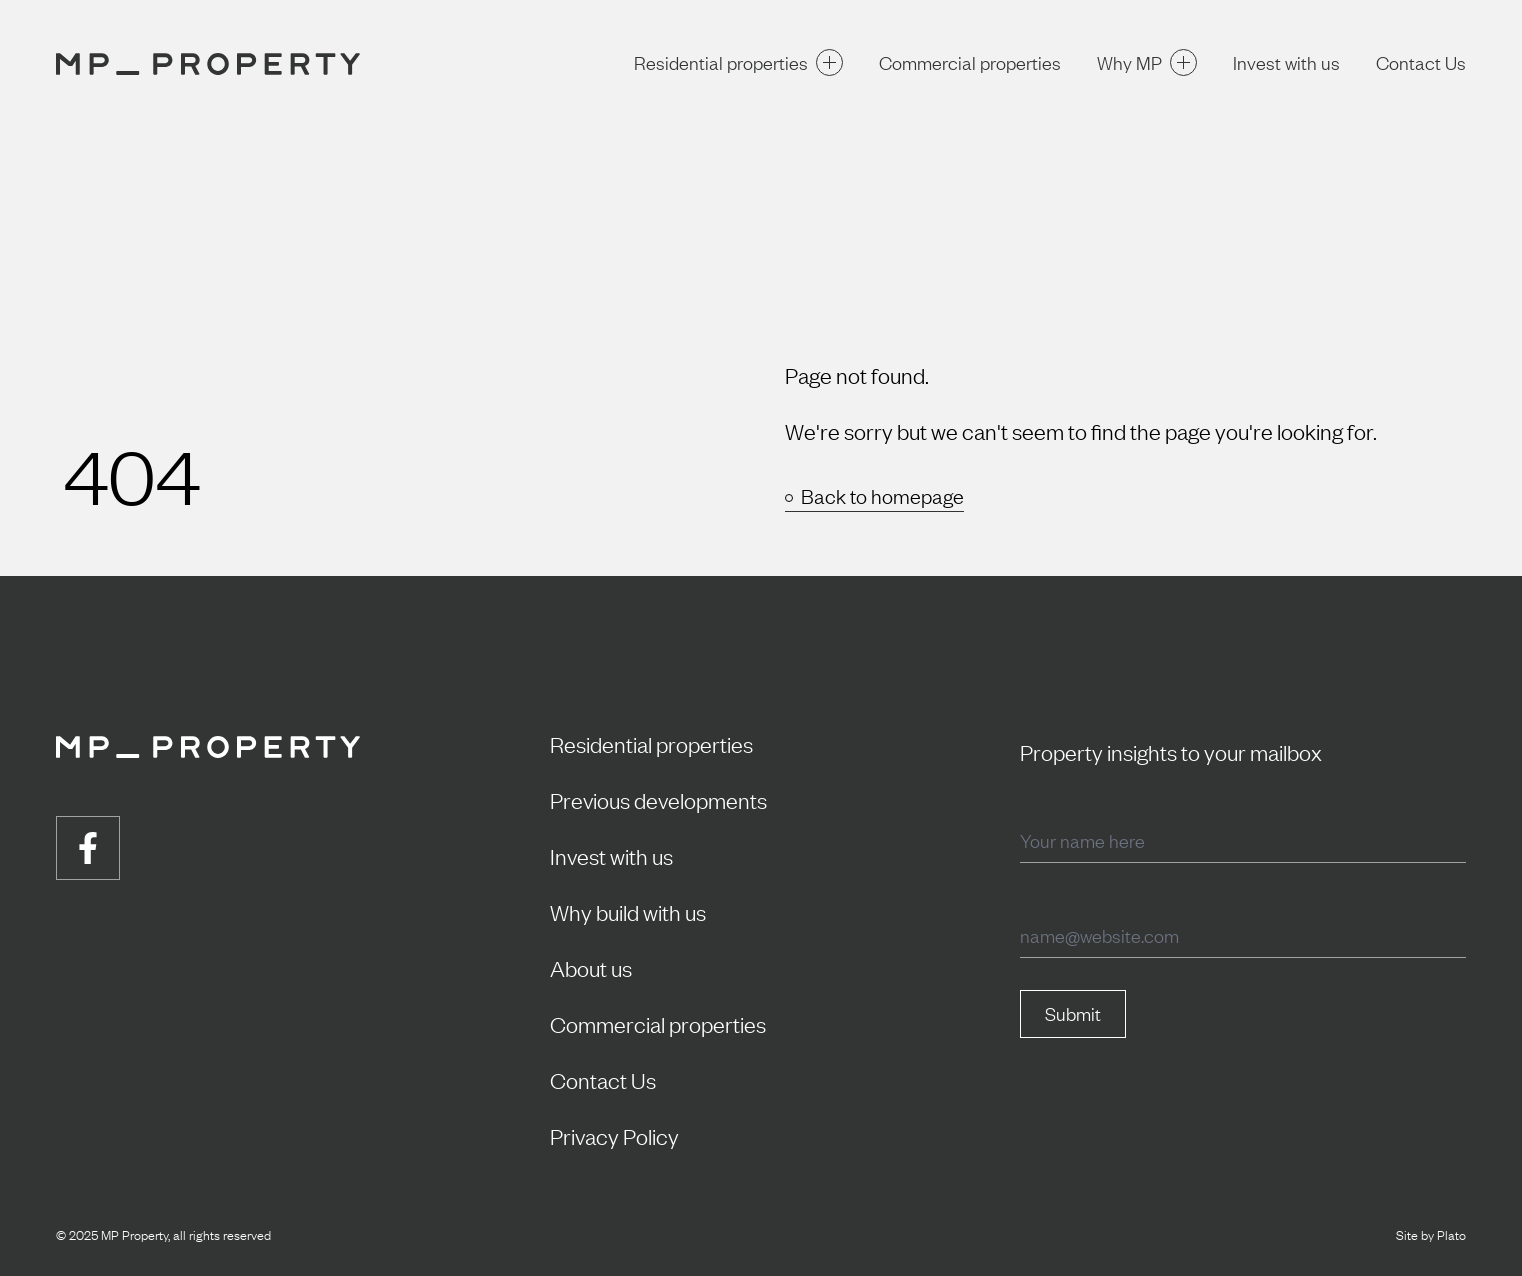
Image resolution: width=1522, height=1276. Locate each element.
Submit (1073, 1013)
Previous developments (658, 799)
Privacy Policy (614, 1135)
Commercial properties (970, 62)
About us (591, 967)
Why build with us (628, 911)
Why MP (1147, 62)
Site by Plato (1431, 1234)
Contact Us (1421, 62)
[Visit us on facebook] (88, 848)
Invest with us (1286, 62)
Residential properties (738, 62)
